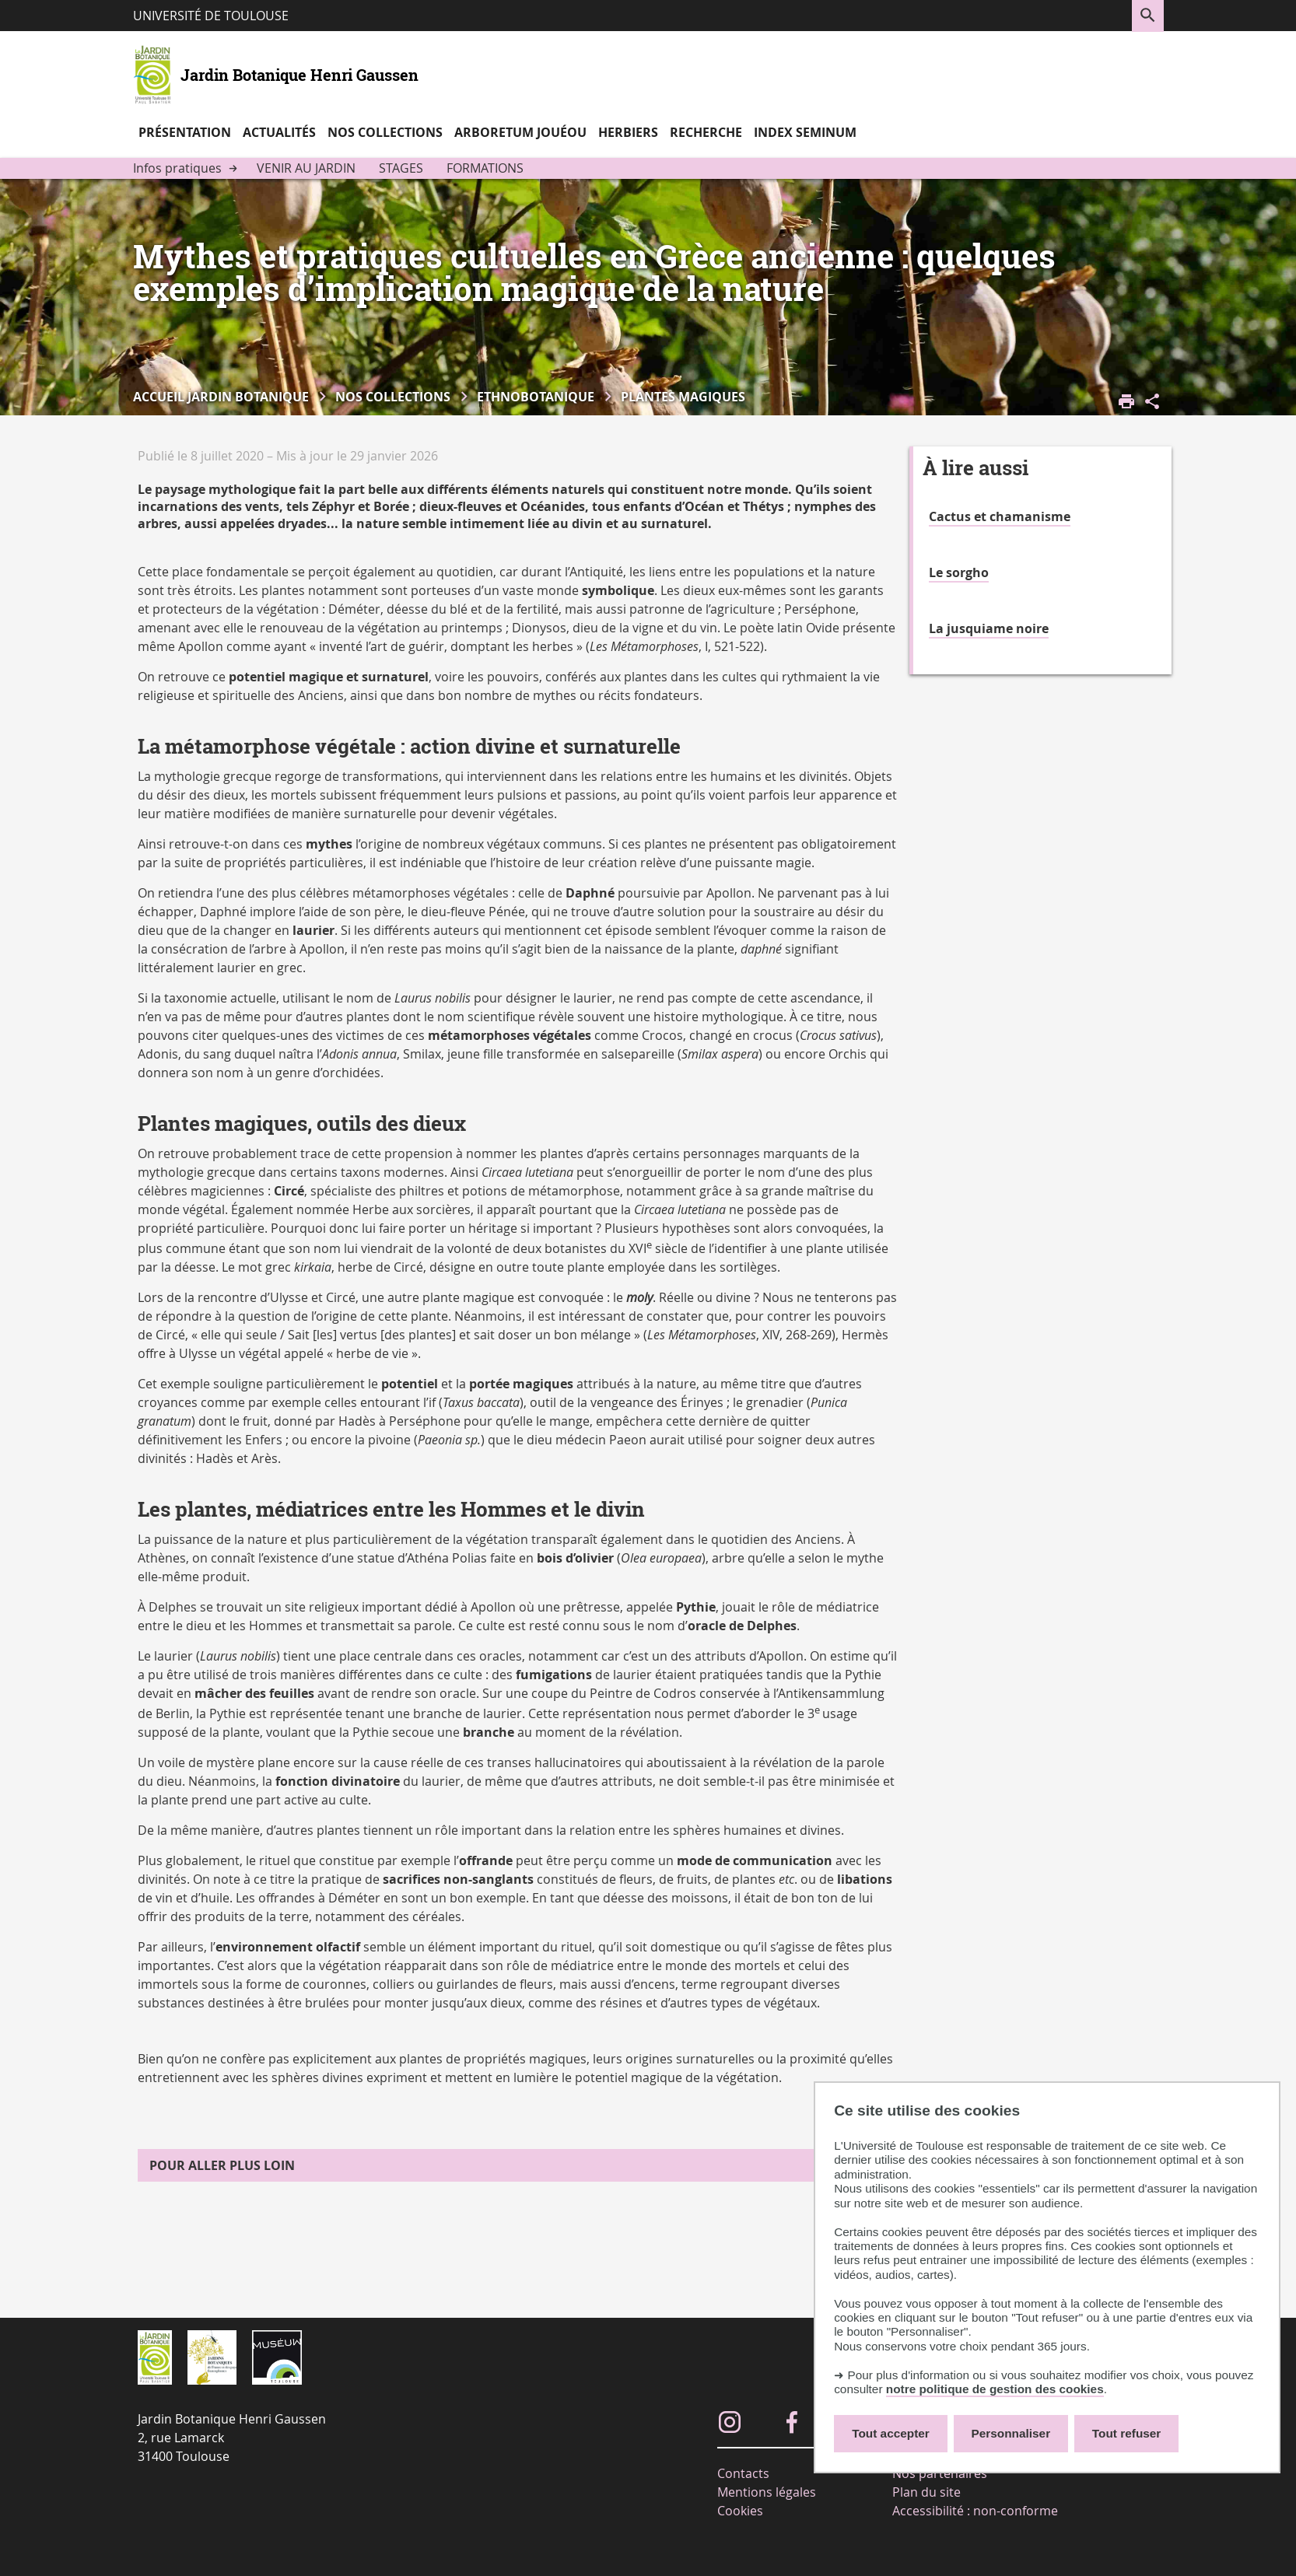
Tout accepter (891, 2433)
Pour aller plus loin (222, 2165)
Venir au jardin (306, 168)
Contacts (743, 2473)
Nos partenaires (939, 2473)
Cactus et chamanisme (999, 516)
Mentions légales (766, 2492)
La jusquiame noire (989, 628)
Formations (485, 168)
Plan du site (926, 2492)
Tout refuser (1126, 2433)
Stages (401, 168)
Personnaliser (1011, 2433)
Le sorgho (959, 572)
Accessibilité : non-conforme (975, 2510)
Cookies (740, 2510)
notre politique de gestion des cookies (995, 2389)
